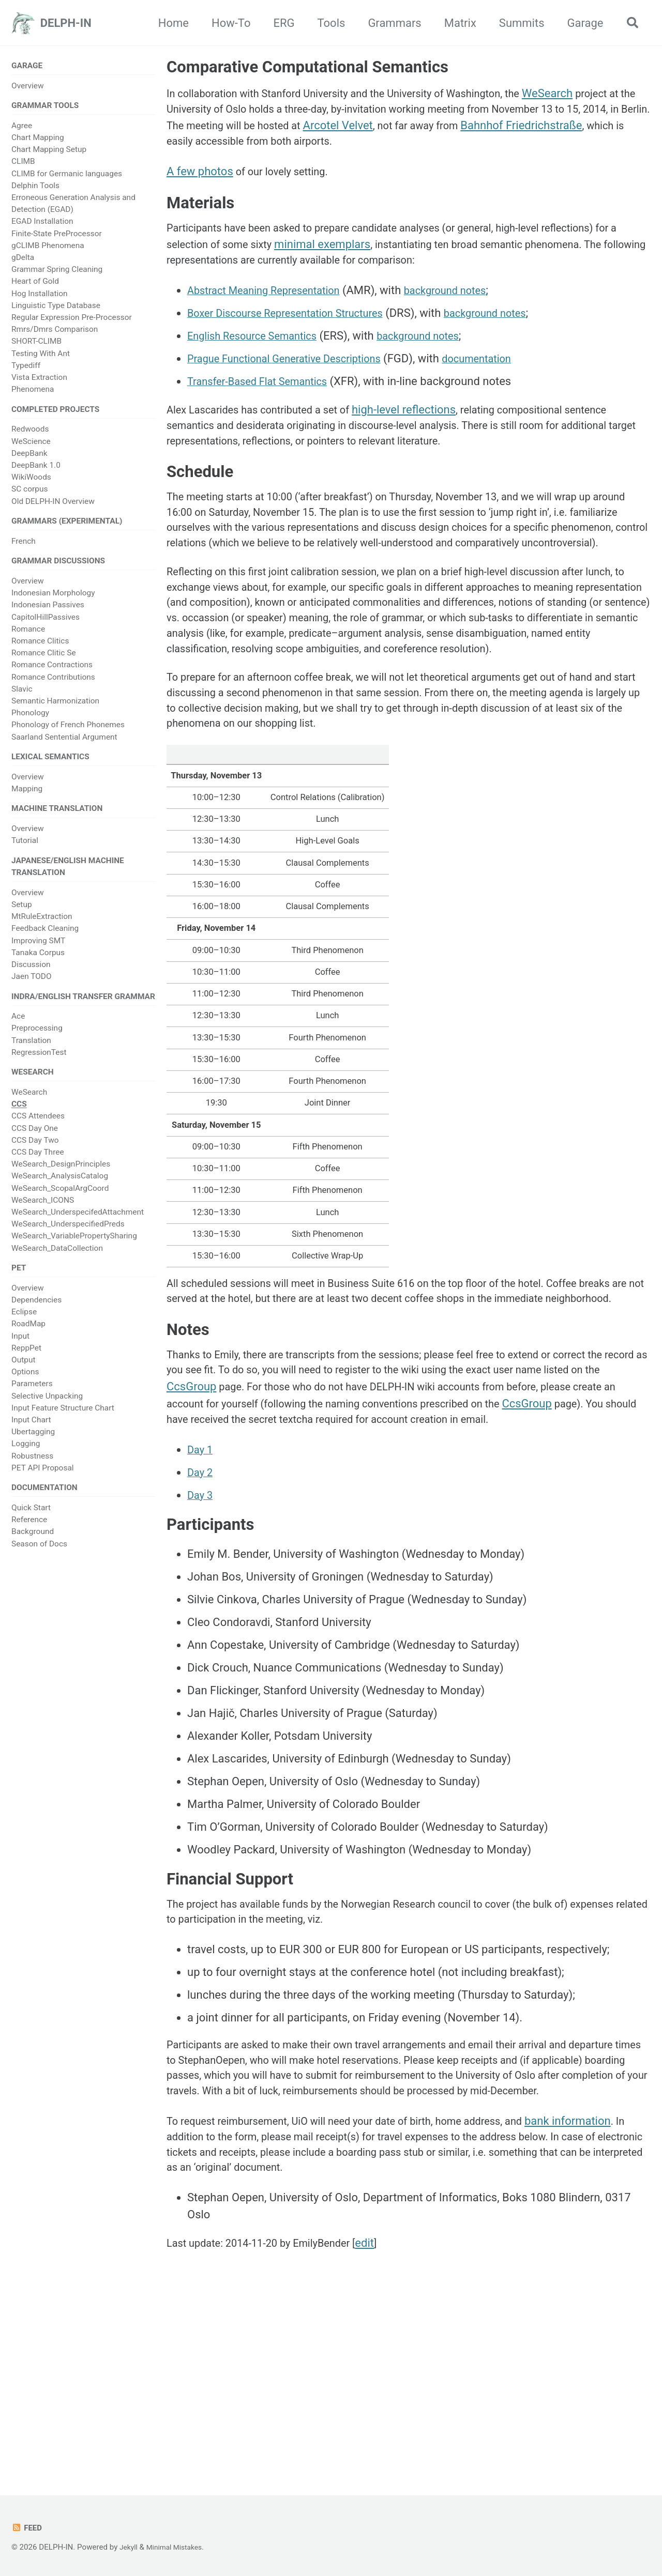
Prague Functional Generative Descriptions (294, 375)
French (23, 547)
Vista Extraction (39, 380)
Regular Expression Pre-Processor (71, 320)
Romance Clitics (40, 649)
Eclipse (24, 1330)
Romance (28, 636)
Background (32, 1551)
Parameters (32, 1402)
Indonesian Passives (47, 613)
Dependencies (36, 1318)
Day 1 (201, 1586)
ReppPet (26, 1366)
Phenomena (32, 392)
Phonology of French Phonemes (68, 733)
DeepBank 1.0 (36, 469)
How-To (226, 23)
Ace (18, 1031)
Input (20, 1354)
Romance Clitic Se (43, 661)
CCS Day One (34, 1144)
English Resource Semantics (258, 352)
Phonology (30, 721)
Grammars (390, 23)
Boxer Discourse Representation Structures (295, 330)
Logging (25, 1462)
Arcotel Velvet (448, 130)
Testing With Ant (40, 356)
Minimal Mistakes (178, 2547)
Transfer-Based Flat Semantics (264, 398)
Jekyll (129, 2547)
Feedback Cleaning (45, 941)
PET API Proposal (42, 1486)
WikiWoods (31, 481)
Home (169, 23)
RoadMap (28, 1341)
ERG (279, 23)
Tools (327, 23)
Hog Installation (39, 296)
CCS (19, 1120)
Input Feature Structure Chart (62, 1426)
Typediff (25, 368)
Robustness (32, 1474)
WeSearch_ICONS (42, 1216)
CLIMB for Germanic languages (66, 176)
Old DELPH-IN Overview (53, 506)
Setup (21, 917)
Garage (581, 23)
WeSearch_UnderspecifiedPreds (68, 1240)
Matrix (456, 23)
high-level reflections (424, 426)
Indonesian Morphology (53, 601)
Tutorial (24, 851)
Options (25, 1389)
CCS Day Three (37, 1168)
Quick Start (31, 1527)
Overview (27, 86)
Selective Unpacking (47, 1414)
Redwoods (30, 433)
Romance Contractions (52, 673)
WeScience (31, 446)
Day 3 (201, 1632)
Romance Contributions (53, 684)
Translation (31, 1055)
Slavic (22, 696)
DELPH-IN (66, 23)
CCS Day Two (35, 1156)
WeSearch (29, 1108)
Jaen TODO (31, 989)
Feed (27, 2528)
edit (385, 2421)
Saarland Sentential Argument (64, 744)
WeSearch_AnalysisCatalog (59, 1192)
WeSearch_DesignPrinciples (60, 1180)
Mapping (26, 798)
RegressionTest (38, 1066)
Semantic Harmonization (55, 709)
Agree (21, 128)
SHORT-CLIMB (36, 344)
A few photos (200, 179)
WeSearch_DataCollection (57, 1264)
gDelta (22, 260)
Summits (517, 23)
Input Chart (31, 1438)
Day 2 (201, 1609)
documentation (501, 375)
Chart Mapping (37, 140)
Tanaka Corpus (38, 965)
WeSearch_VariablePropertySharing (74, 1252)
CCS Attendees (38, 1132)
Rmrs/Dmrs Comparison (54, 332)
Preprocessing (37, 1043)
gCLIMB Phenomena (47, 248)
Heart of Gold (35, 284)
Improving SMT (38, 953)
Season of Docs (39, 1563)
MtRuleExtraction (41, 929)
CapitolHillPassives (45, 625)
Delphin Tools (35, 188)
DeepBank (29, 458)
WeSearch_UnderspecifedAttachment (77, 1228)
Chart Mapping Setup (48, 152)
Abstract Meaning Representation (271, 307)
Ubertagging (33, 1449)
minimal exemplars (360, 258)
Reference (29, 1539)
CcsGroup (256, 1503)
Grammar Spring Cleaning (56, 272)
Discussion (31, 977)
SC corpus (29, 494)
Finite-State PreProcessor (56, 236)
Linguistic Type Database (55, 308)
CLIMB (23, 164)
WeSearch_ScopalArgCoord (60, 1204)
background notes (465, 307)
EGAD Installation (42, 224)
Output (23, 1378)
